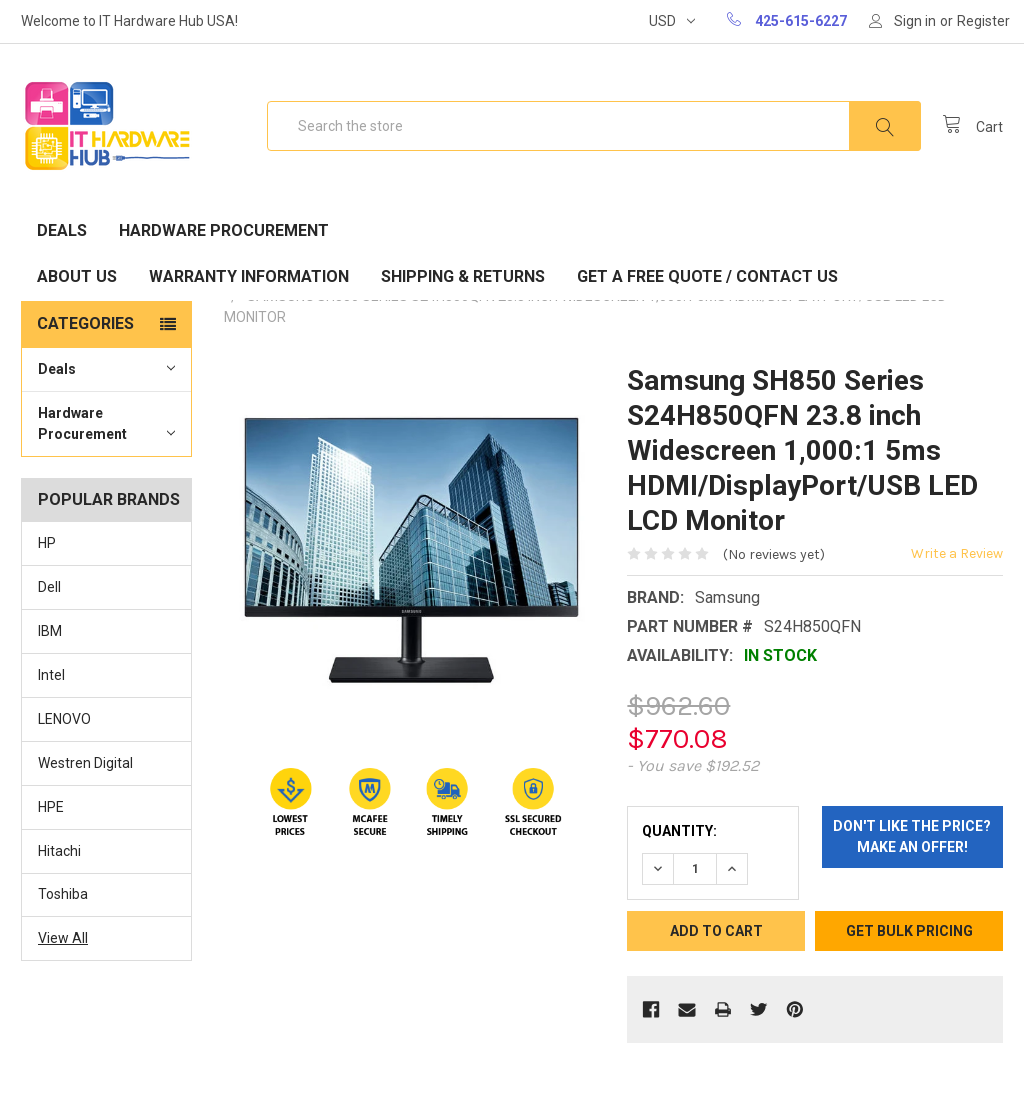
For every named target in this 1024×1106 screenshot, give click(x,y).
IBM (50, 631)
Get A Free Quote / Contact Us (707, 276)
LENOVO (64, 719)
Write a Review (957, 553)
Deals (62, 230)
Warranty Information (249, 276)
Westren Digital (85, 763)
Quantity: (679, 831)
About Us (77, 276)
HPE (51, 807)
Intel (51, 675)
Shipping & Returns (463, 276)
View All (63, 938)
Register (983, 21)
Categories (85, 323)
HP (47, 543)
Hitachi (59, 851)
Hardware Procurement (224, 230)
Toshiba (63, 894)
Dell (49, 587)
